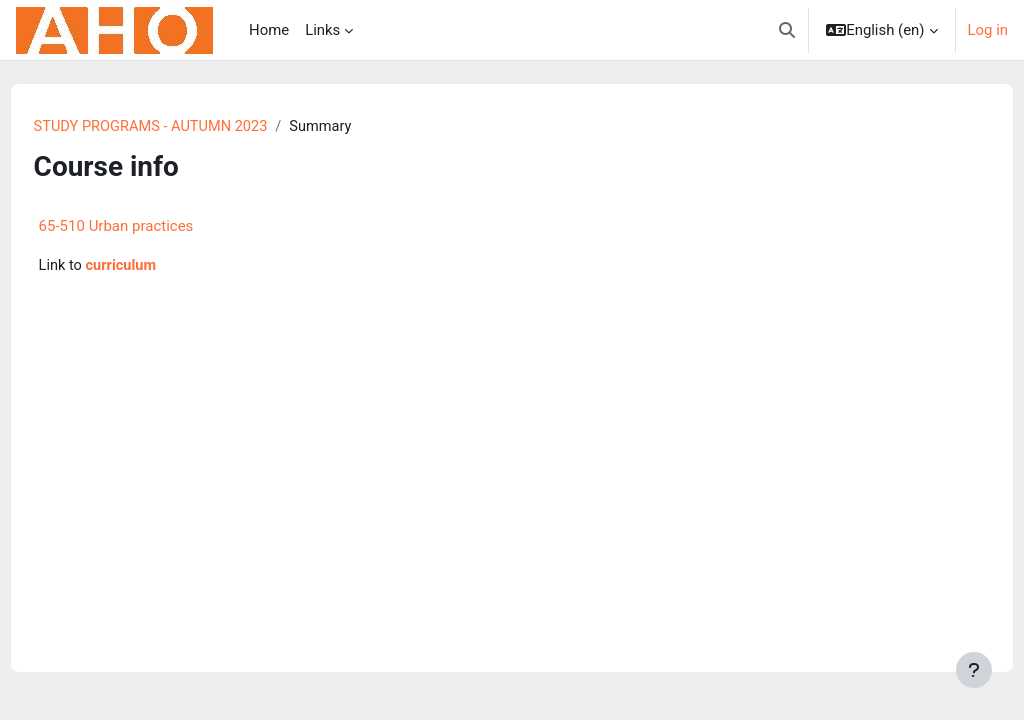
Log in (988, 30)
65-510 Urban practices (153, 227)
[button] (787, 30)
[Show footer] (974, 670)
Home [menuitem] (269, 30)
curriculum (160, 267)
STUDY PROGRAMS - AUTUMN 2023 (191, 127)
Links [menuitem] (322, 30)
